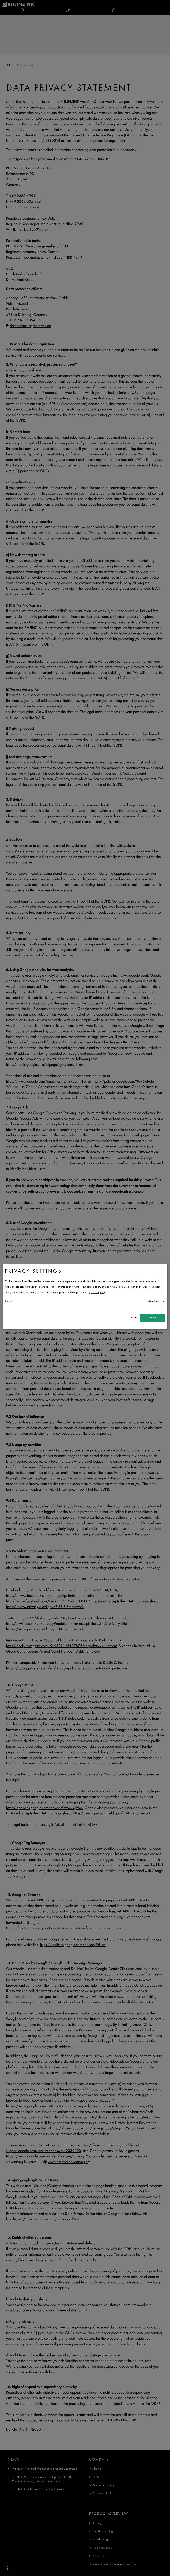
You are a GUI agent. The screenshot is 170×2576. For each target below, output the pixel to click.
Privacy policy (98, 1293)
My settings (153, 1301)
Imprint (8, 1301)
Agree (152, 1318)
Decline (133, 1318)
